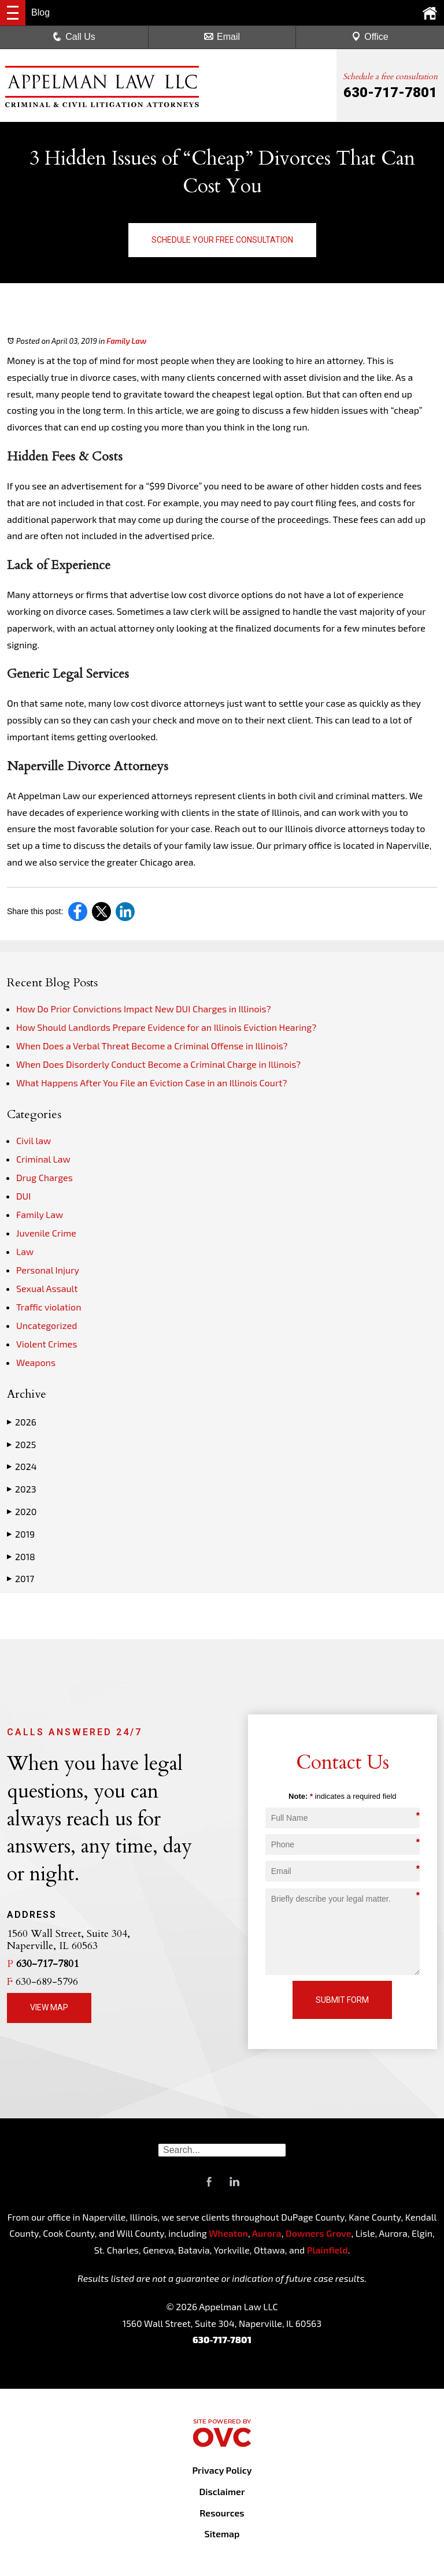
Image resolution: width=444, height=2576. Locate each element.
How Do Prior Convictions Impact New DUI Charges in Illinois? (143, 1008)
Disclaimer (222, 2491)
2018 (21, 1557)
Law (25, 1251)
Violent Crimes (46, 1343)
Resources (221, 2512)
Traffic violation (48, 1306)
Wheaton (228, 2233)
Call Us (74, 37)
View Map (49, 2007)
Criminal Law (43, 1158)
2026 (21, 1422)
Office (370, 37)
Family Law (126, 341)
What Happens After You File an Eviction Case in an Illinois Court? (151, 1082)
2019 (21, 1534)
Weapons (36, 1362)
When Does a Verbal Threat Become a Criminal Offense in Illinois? (152, 1045)
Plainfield (327, 2249)
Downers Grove (319, 2233)
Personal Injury (47, 1269)
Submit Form (342, 2000)
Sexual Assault (46, 1288)
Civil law (33, 1140)
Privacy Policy (221, 2469)
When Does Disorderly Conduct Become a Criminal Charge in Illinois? (158, 1064)
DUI (23, 1195)
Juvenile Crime (46, 1232)
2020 (21, 1512)
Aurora (266, 2233)
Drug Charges (44, 1177)
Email (222, 37)
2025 (21, 1445)
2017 (20, 1579)
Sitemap (221, 2533)
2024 (21, 1466)
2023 (21, 1489)
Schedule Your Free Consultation (222, 239)
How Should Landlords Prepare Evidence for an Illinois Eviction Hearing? (166, 1027)
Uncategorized (46, 1325)
